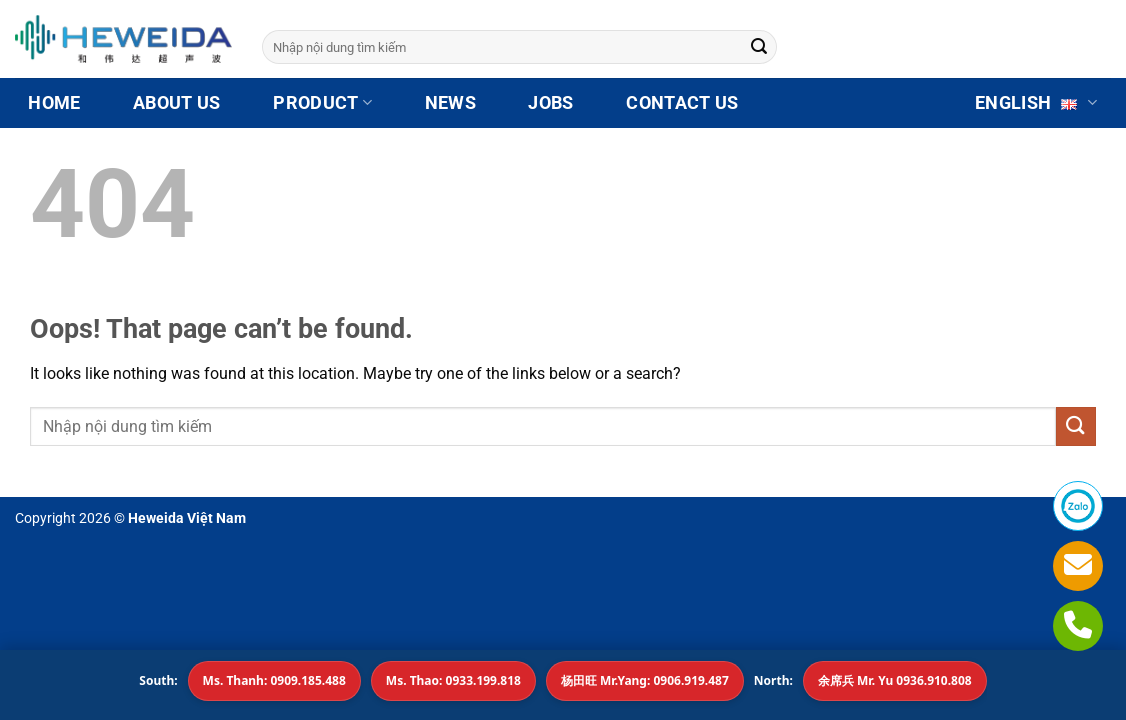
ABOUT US (177, 103)
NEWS (450, 103)
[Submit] (759, 47)
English (1036, 103)
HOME (54, 103)
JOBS (550, 103)
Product (322, 103)
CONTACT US (682, 103)
